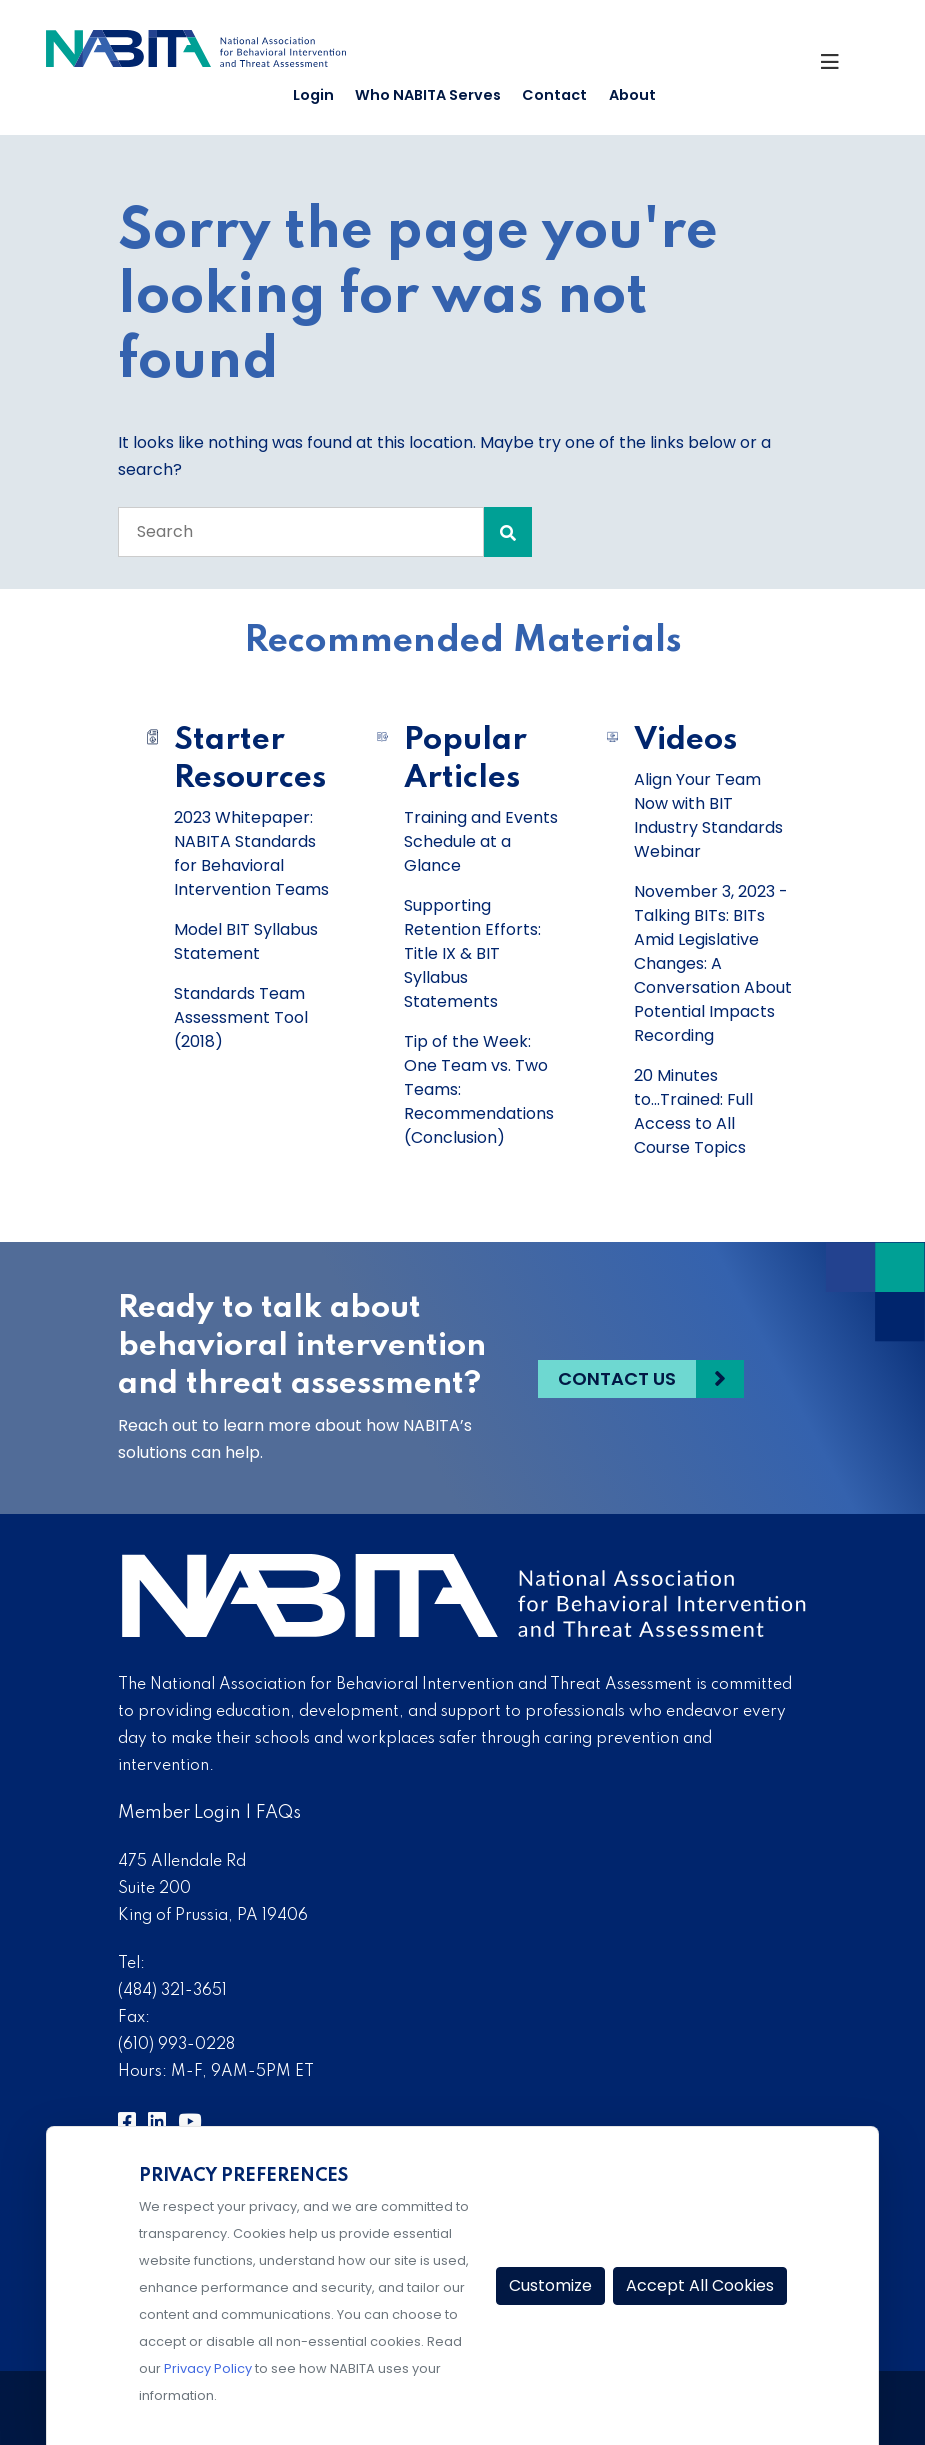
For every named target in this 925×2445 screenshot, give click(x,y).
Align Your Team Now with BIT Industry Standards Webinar (708, 815)
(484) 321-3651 (172, 1991)
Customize (550, 2285)
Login (313, 95)
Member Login (179, 1813)
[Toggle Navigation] (840, 65)
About (632, 95)
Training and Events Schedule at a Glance (481, 841)
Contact (554, 95)
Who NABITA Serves (428, 95)
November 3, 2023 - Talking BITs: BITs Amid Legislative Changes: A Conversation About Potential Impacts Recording (713, 963)
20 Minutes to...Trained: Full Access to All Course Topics (693, 1111)
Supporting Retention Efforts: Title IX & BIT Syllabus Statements (472, 953)
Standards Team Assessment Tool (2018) (241, 1017)
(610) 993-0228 (176, 2045)
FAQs (278, 1813)
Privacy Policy (208, 2368)
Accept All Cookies (700, 2285)
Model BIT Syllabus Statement (246, 941)
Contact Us (617, 1377)
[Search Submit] (508, 532)
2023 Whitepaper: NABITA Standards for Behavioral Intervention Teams (251, 853)
